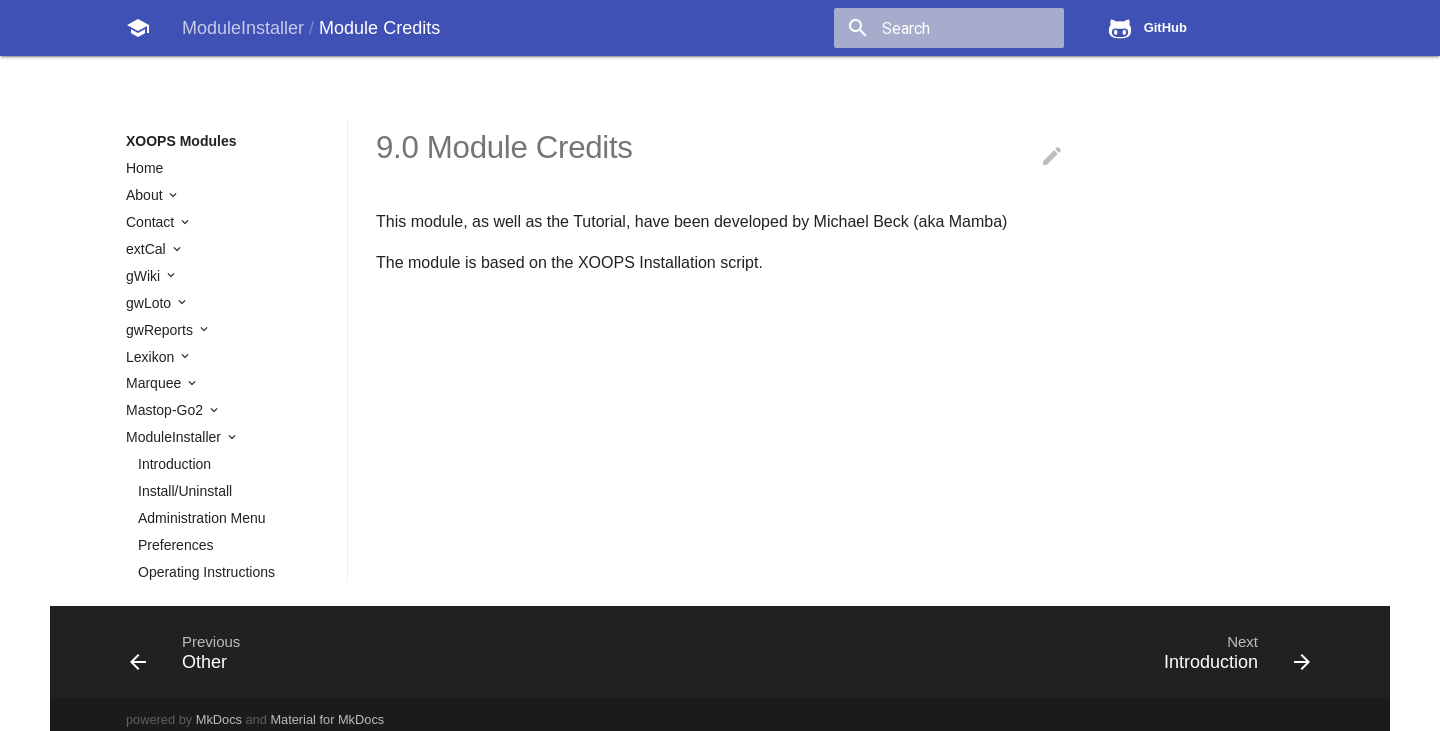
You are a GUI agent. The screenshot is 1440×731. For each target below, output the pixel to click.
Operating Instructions (206, 572)
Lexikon (152, 357)
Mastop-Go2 (166, 410)
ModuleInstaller (175, 437)
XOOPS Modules (181, 141)
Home (144, 168)
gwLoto (150, 303)
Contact (152, 222)
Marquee (155, 383)
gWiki (145, 276)
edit (1052, 156)
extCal (148, 249)
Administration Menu (202, 518)
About (146, 195)
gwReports (161, 330)
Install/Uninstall (185, 491)
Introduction (174, 464)
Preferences (175, 545)
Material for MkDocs (327, 719)
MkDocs (219, 719)
